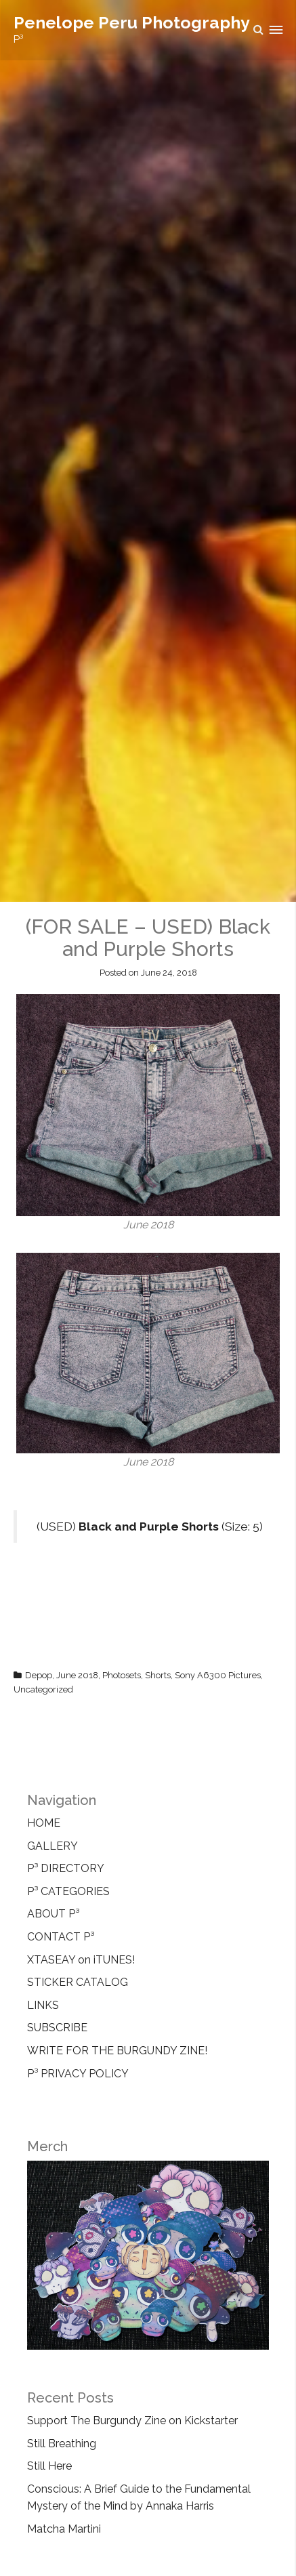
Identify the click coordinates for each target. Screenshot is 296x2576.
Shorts (158, 1675)
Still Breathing (61, 2443)
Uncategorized (43, 1689)
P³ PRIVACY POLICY (78, 2073)
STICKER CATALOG (77, 1982)
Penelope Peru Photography (132, 22)
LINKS (43, 2005)
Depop (38, 1675)
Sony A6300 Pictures (218, 1675)
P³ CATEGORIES (68, 1891)
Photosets (121, 1675)
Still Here (49, 2465)
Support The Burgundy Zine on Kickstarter (132, 2420)
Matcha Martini (64, 2528)
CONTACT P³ (60, 1936)
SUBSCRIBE (57, 2027)
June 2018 (77, 1675)
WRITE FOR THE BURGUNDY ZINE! (117, 2050)
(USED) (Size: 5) (150, 1526)
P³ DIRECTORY (65, 1868)
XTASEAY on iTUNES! (81, 1959)
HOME (43, 1822)
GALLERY (52, 1846)
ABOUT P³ (53, 1913)
